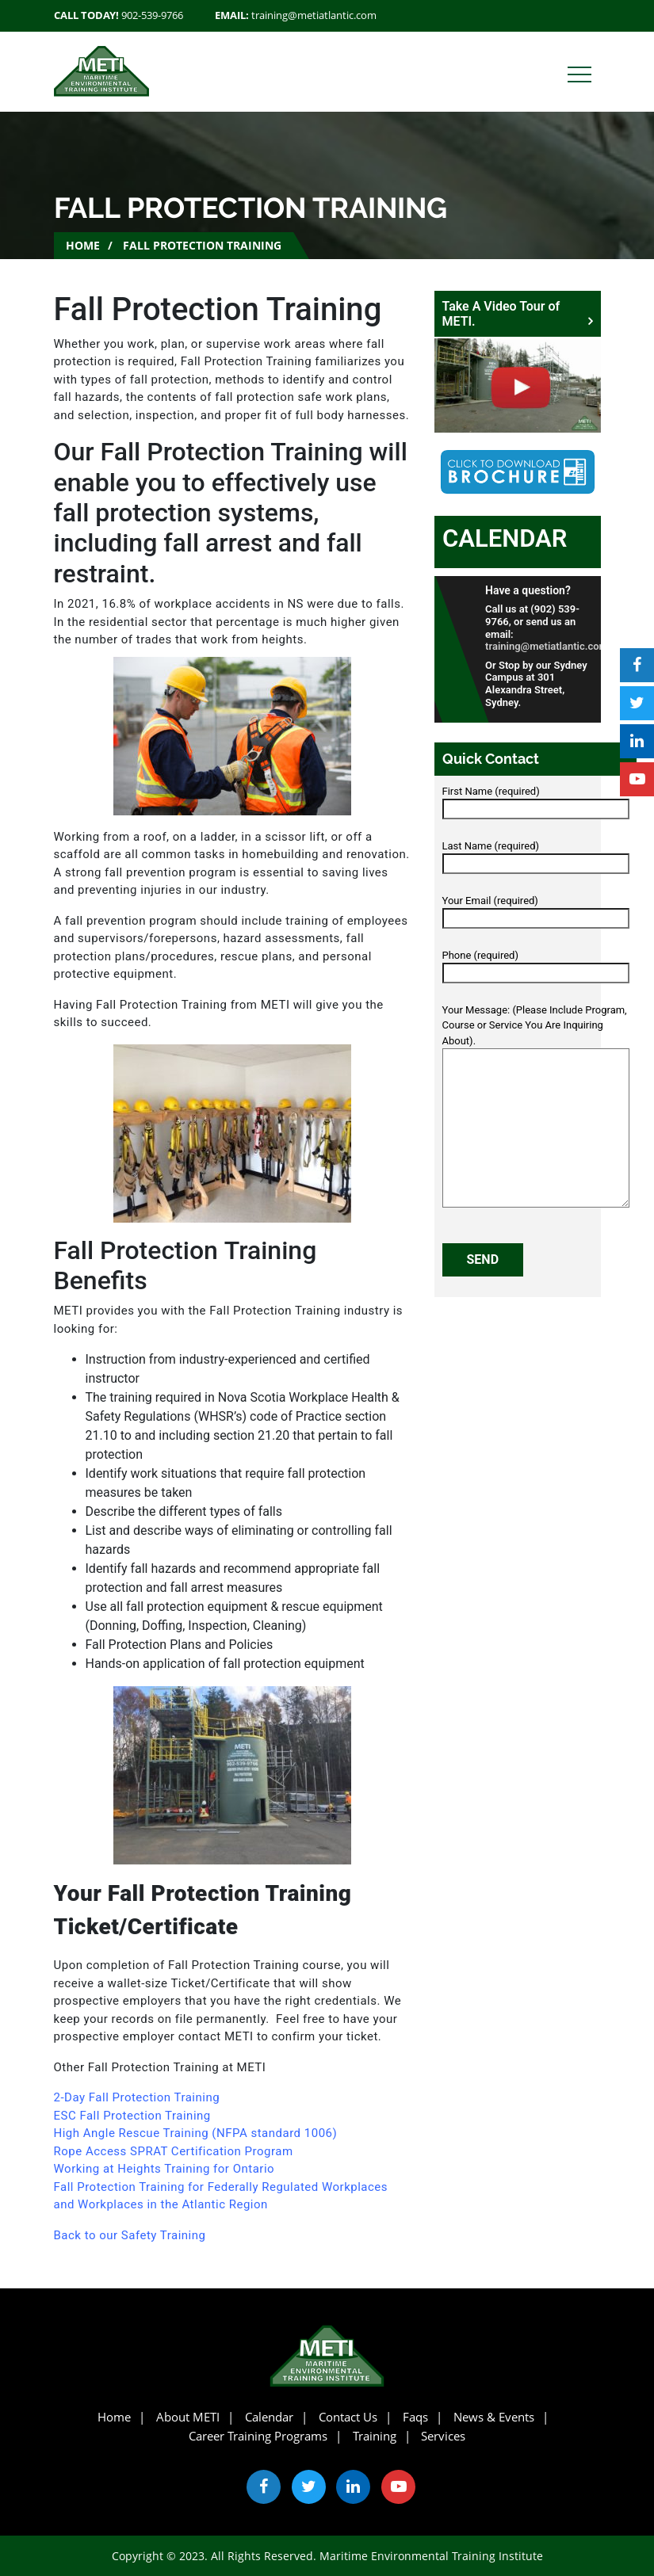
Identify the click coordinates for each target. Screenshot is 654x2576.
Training (374, 2436)
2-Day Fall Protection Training (139, 2097)
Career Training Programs (258, 2436)
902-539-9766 (152, 15)
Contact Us (348, 2417)
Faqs (415, 2417)
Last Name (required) (535, 855)
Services (443, 2436)
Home (83, 245)
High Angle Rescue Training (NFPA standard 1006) (196, 2133)
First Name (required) (535, 800)
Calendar (504, 538)
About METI (188, 2417)
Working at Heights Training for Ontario (164, 2169)
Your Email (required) (535, 910)
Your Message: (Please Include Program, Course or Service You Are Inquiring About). (535, 1107)
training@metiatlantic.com (314, 15)
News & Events (493, 2417)
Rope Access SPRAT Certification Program (173, 2151)
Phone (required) (535, 964)
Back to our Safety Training (130, 2235)
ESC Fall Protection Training (132, 2116)
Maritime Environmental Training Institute (431, 2555)
